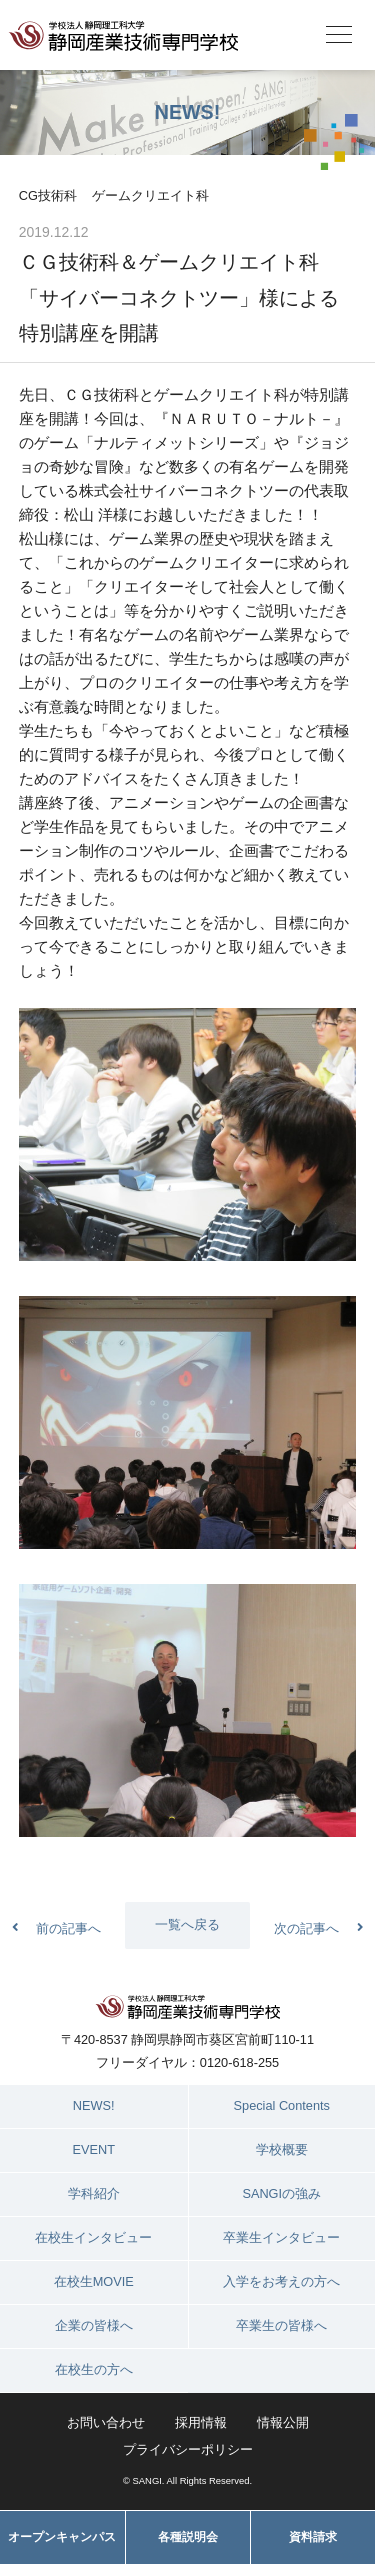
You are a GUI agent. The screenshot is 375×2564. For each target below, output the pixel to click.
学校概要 (282, 2149)
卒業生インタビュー (281, 2237)
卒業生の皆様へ (281, 2325)
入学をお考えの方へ (281, 2281)
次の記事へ (306, 1928)
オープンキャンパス (62, 2537)
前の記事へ (68, 1928)
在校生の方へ (94, 2369)
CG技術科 (48, 195)
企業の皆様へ (94, 2325)
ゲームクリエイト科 (150, 195)
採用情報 (201, 2422)
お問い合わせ (106, 2422)
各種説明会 (188, 2537)
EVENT (93, 2149)
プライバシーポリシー (188, 2449)
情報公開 (283, 2422)
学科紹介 (94, 2193)
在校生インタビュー (93, 2237)
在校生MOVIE (94, 2281)
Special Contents (282, 2105)
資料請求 (313, 2537)
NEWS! (94, 2105)
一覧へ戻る (187, 1924)
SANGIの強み (281, 2193)
